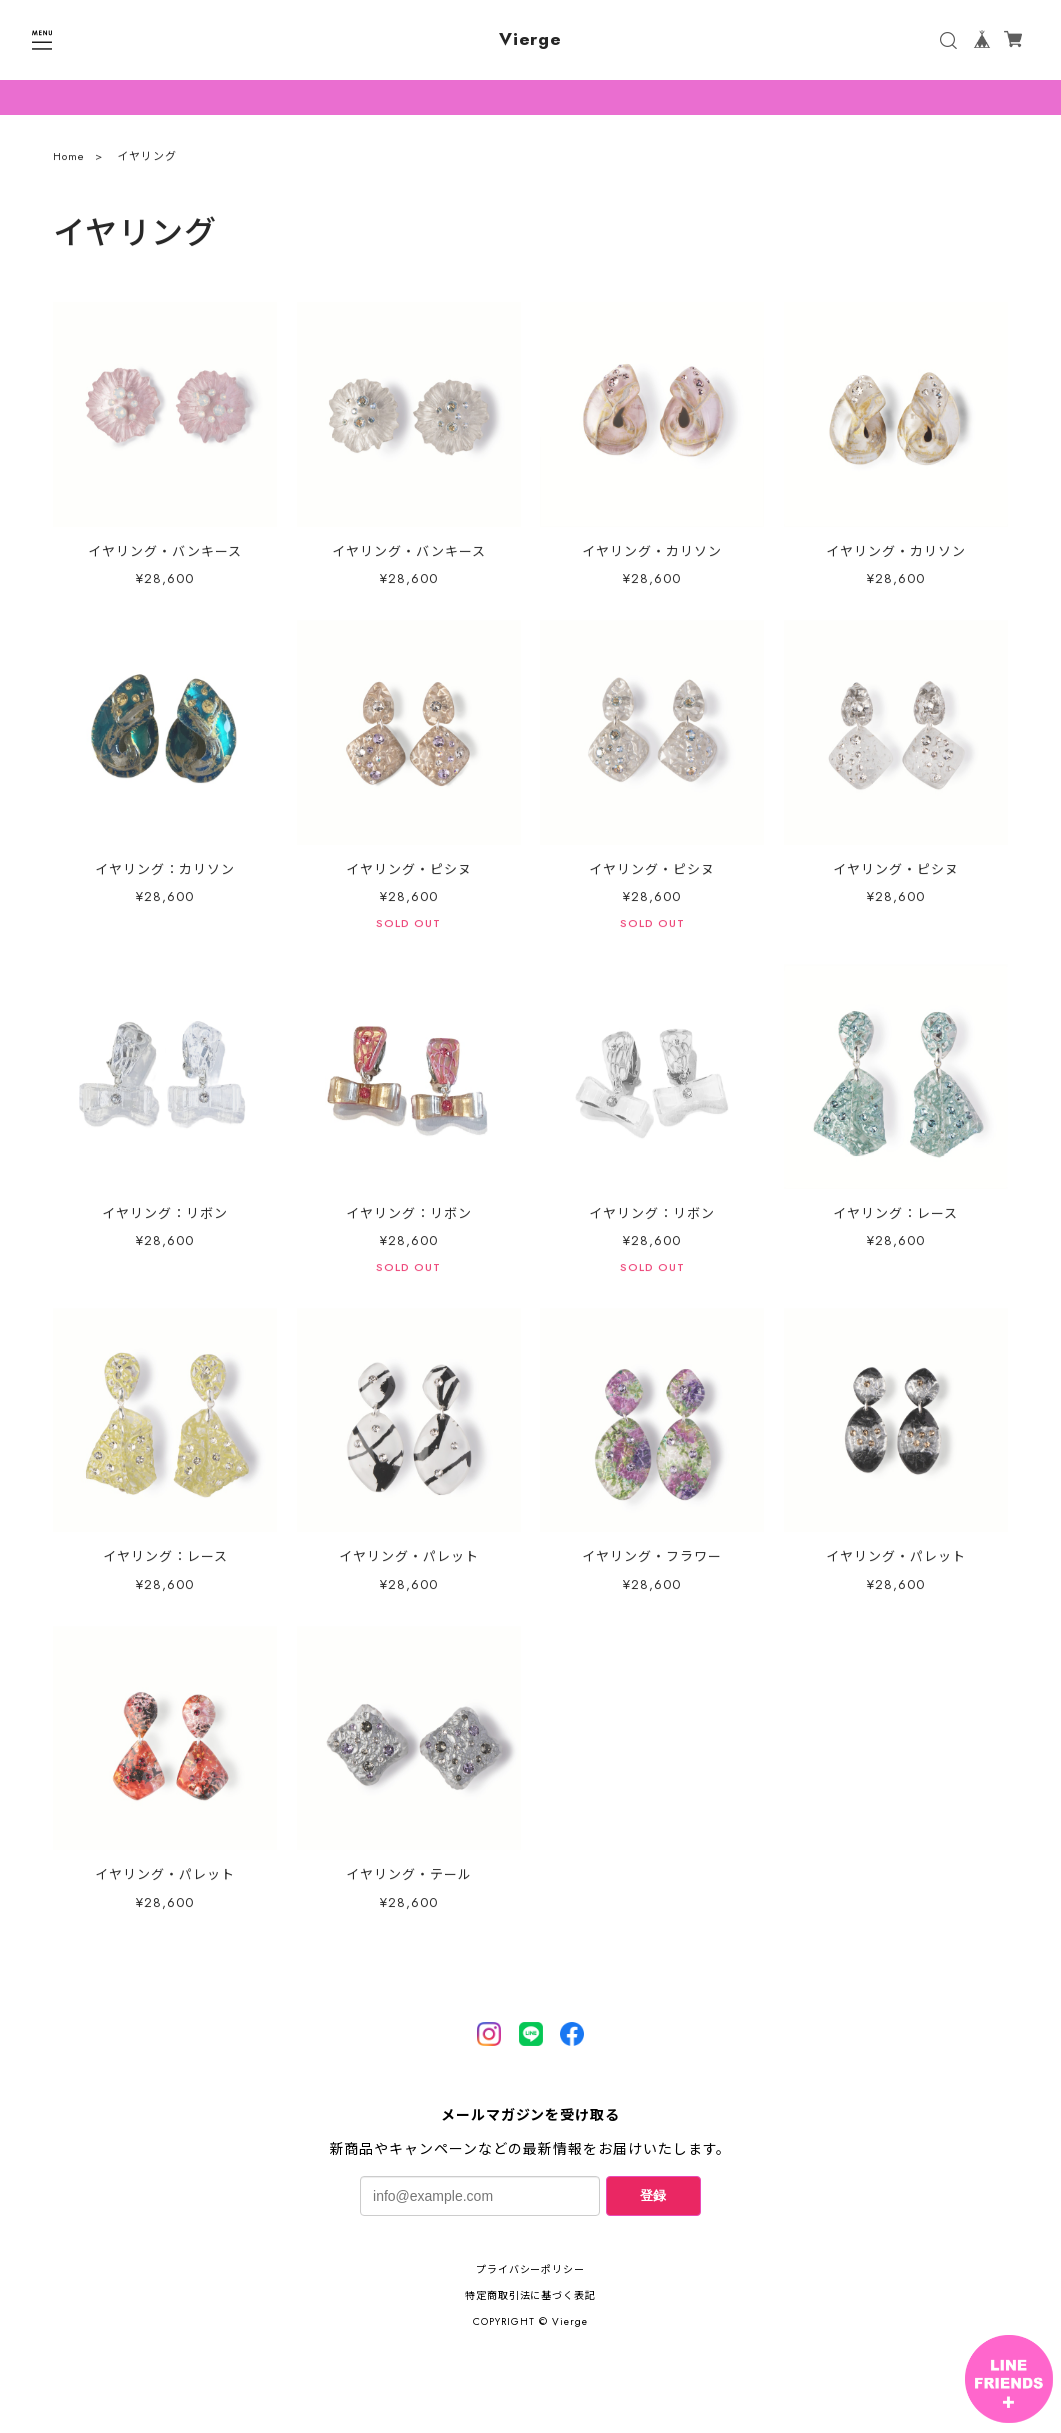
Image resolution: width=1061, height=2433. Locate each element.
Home (69, 161)
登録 (653, 2195)
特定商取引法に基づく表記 (531, 2295)
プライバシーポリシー (531, 2269)
